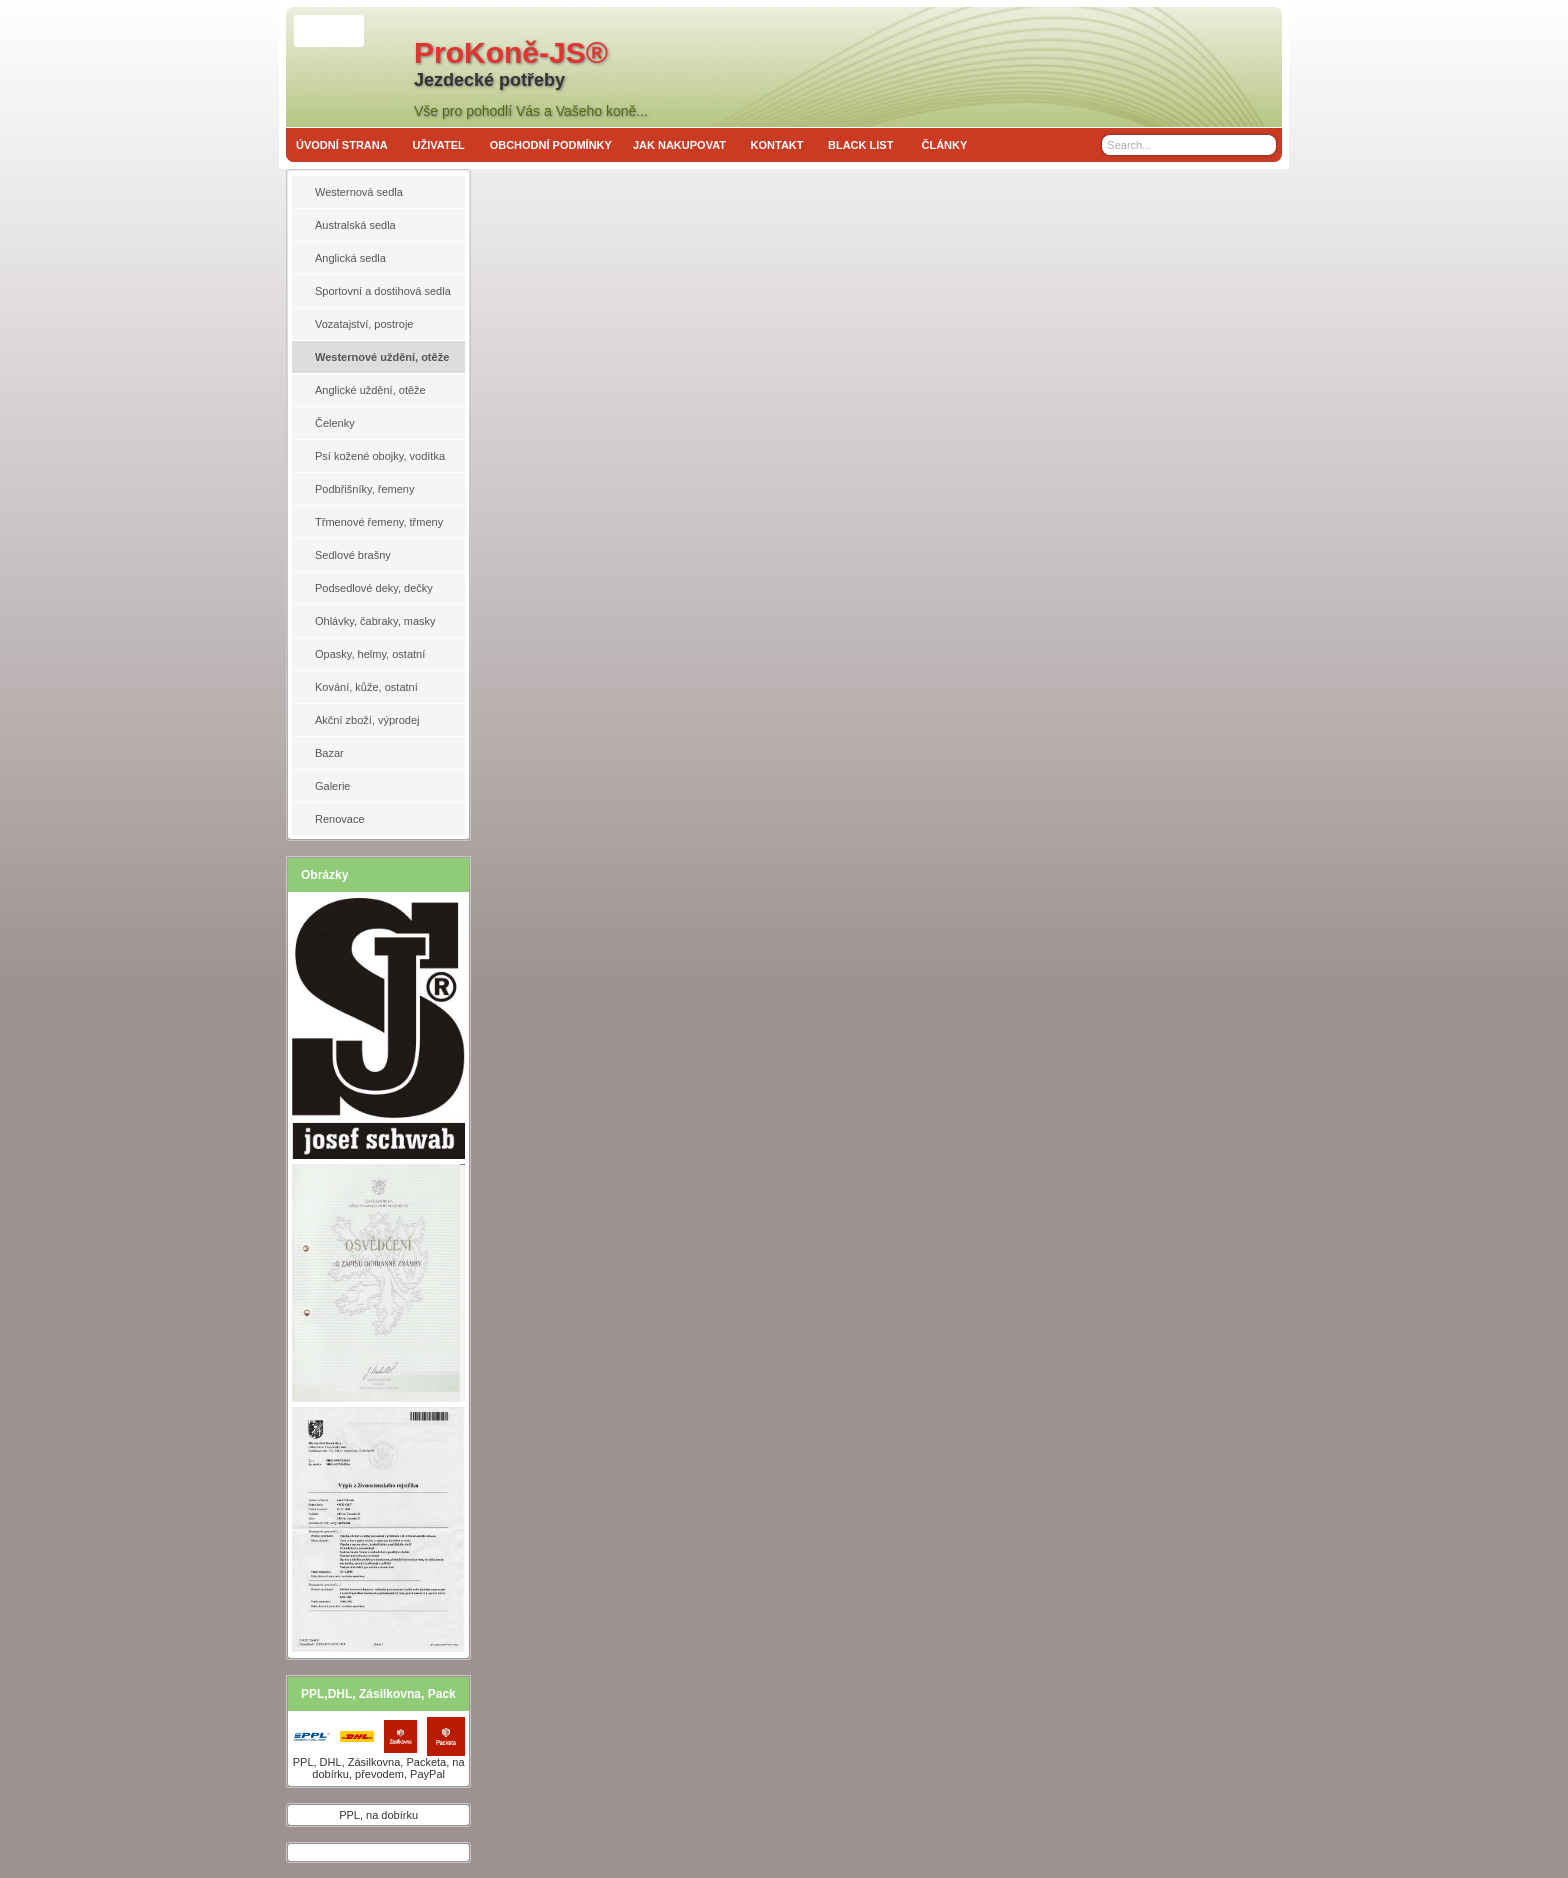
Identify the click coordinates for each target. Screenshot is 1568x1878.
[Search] (1263, 145)
